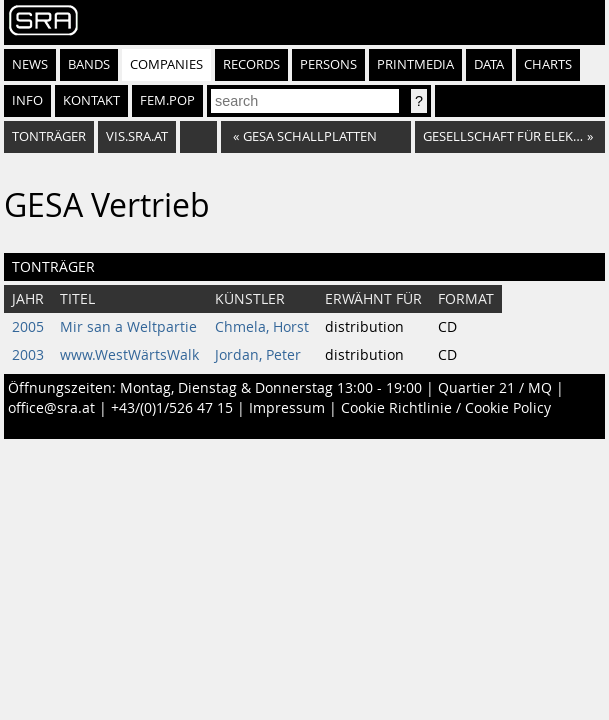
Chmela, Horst (262, 327)
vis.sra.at (137, 136)
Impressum (287, 408)
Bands (89, 64)
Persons (328, 64)
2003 (28, 355)
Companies (166, 64)
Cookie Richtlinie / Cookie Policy (446, 408)
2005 (28, 327)
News (30, 64)
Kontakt (91, 100)
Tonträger (49, 136)
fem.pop (167, 100)
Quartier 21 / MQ (495, 388)
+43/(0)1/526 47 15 (172, 408)
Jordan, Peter (258, 355)
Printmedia (415, 64)
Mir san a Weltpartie (128, 327)
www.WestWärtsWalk (129, 355)
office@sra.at (51, 408)
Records (251, 64)
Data (489, 64)
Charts (548, 64)
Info (27, 100)
